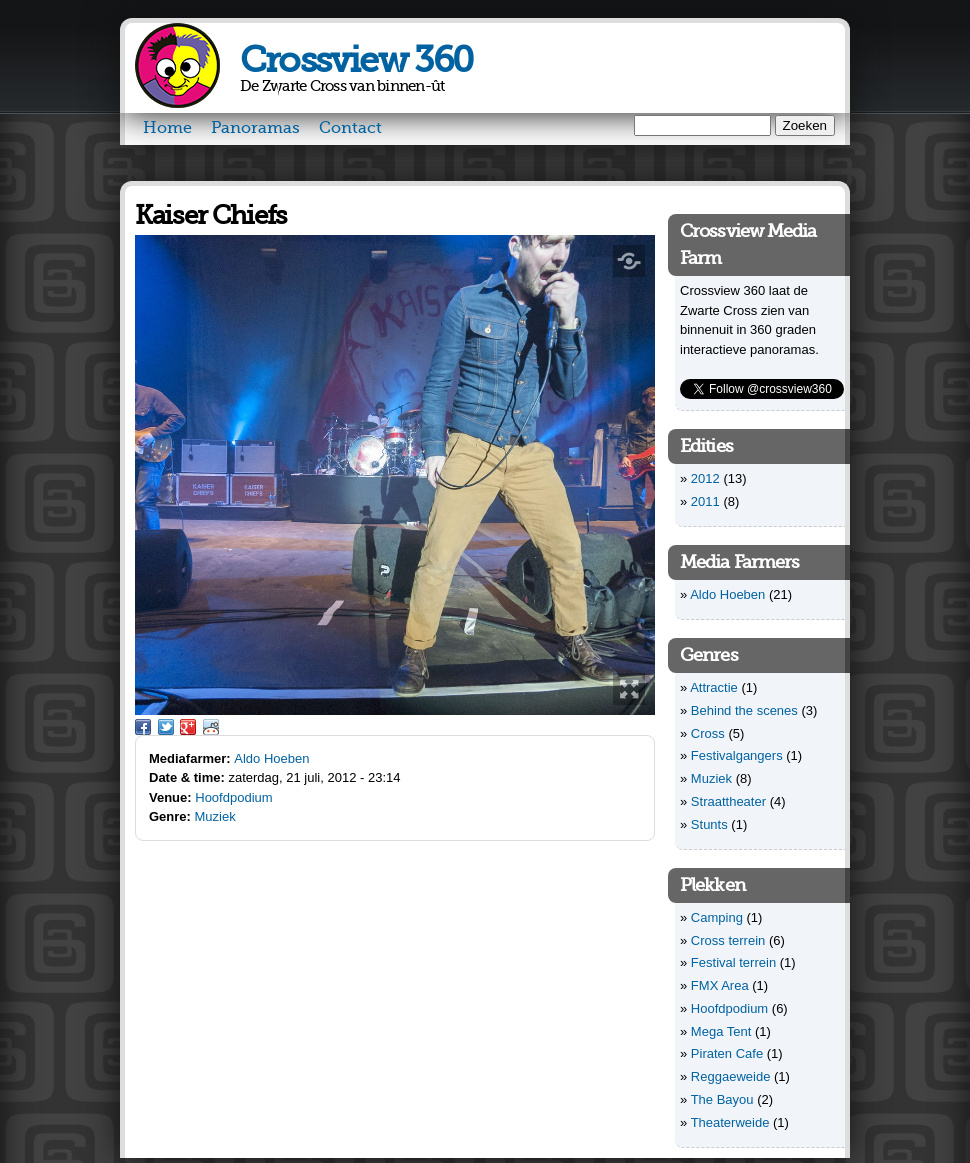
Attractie (714, 687)
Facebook (143, 727)
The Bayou (722, 1099)
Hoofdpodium (233, 797)
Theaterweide (730, 1122)
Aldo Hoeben (271, 758)
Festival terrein (733, 962)
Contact (350, 128)
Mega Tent (721, 1031)
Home (167, 128)
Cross (708, 733)
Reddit (211, 727)
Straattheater (728, 801)
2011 (705, 501)
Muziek (215, 816)
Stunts (709, 824)
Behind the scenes (744, 710)
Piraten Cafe (727, 1053)
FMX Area (720, 985)
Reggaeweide (731, 1076)
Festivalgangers (737, 755)
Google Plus (188, 727)
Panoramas (255, 128)
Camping (717, 917)
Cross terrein (728, 940)
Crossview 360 (356, 60)
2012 (705, 478)
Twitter (166, 727)
